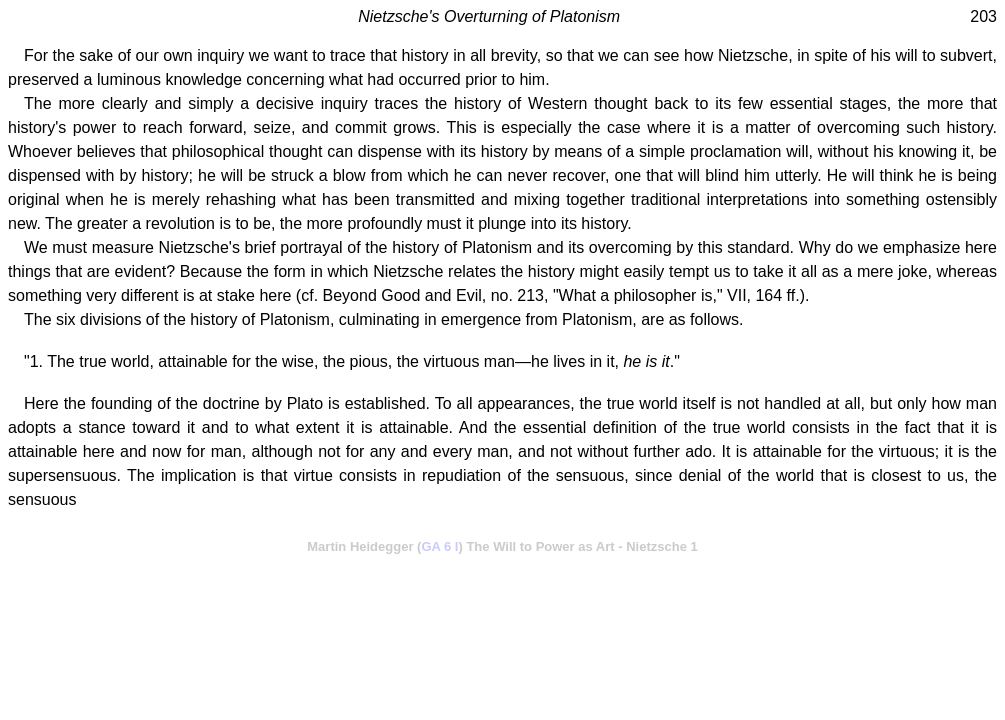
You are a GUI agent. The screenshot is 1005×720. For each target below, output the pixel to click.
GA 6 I (439, 546)
